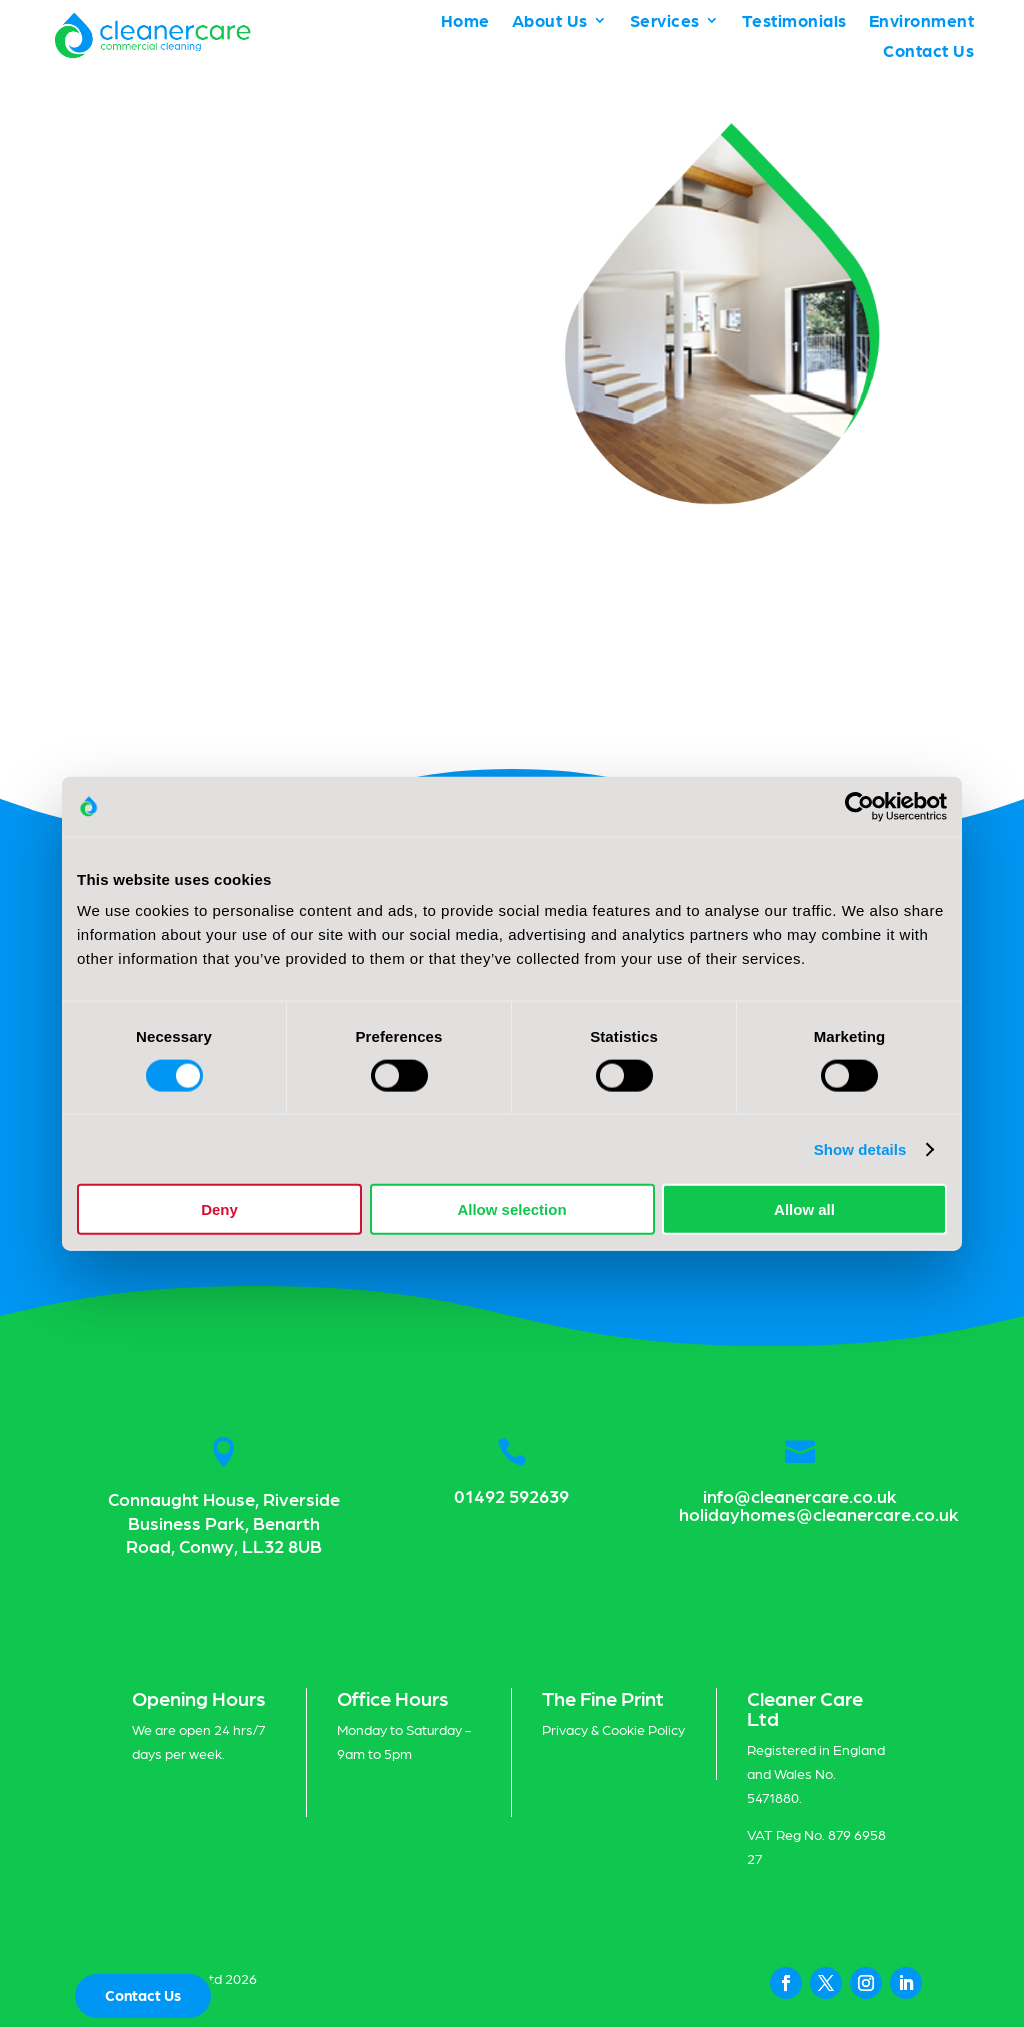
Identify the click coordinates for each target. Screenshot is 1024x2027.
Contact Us (928, 51)
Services (665, 21)
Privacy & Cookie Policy (613, 1729)
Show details (860, 1148)
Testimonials (794, 21)
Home (465, 21)
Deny (219, 1209)
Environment (922, 21)
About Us (550, 21)
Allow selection (511, 1209)
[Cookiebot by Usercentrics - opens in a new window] (859, 806)
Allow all (804, 1209)
